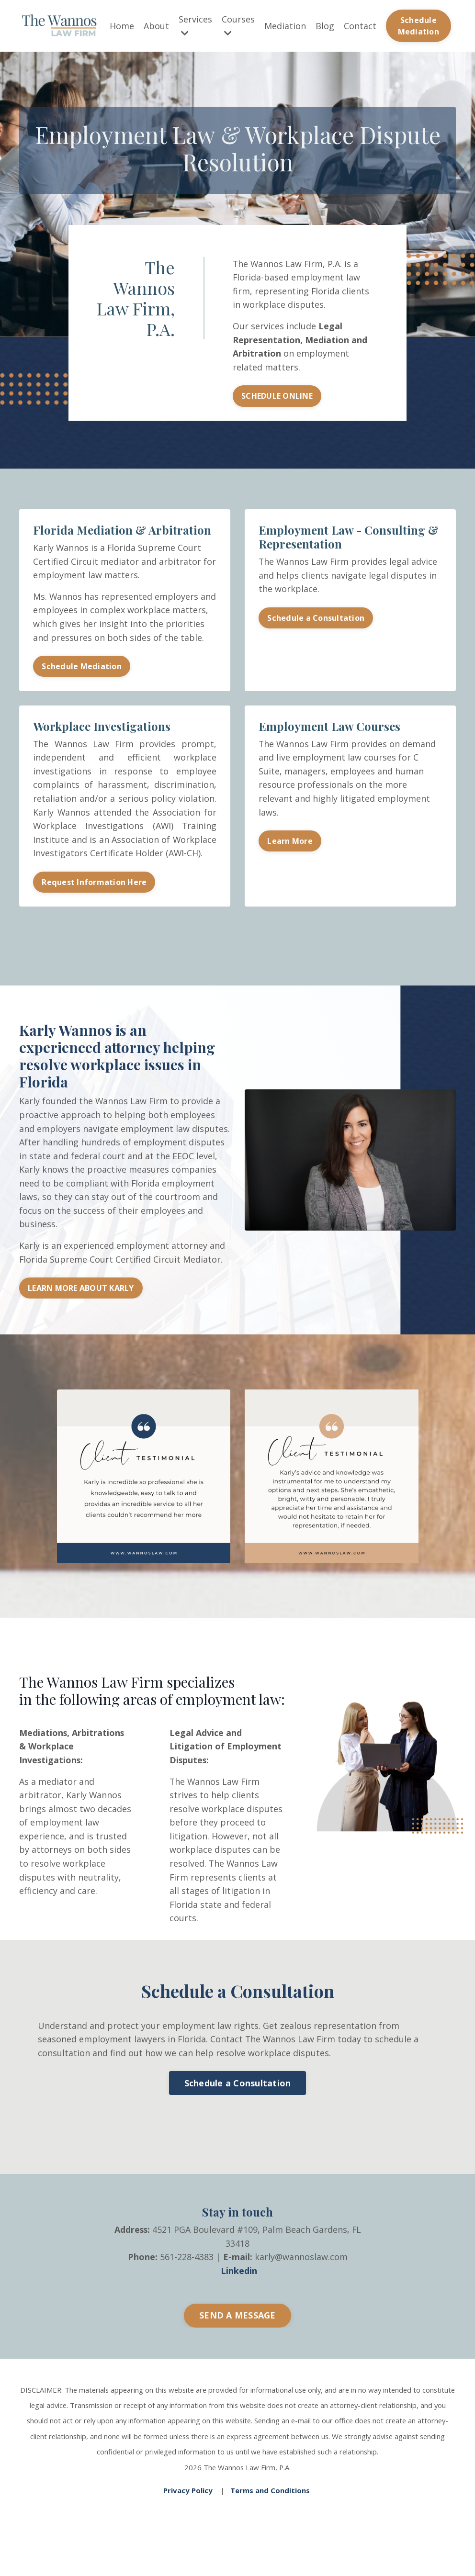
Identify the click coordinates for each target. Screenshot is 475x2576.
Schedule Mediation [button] (418, 26)
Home (122, 26)
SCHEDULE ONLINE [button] (277, 399)
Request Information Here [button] (94, 902)
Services (195, 25)
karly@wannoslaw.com (301, 2294)
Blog (325, 26)
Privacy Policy (188, 2526)
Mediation (285, 26)
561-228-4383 (187, 2294)
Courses (238, 25)
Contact (360, 26)
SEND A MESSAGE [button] (237, 2353)
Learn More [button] (290, 861)
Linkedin (239, 2308)
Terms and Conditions (270, 2526)
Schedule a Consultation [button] (316, 621)
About (156, 26)
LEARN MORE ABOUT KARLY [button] (81, 1310)
